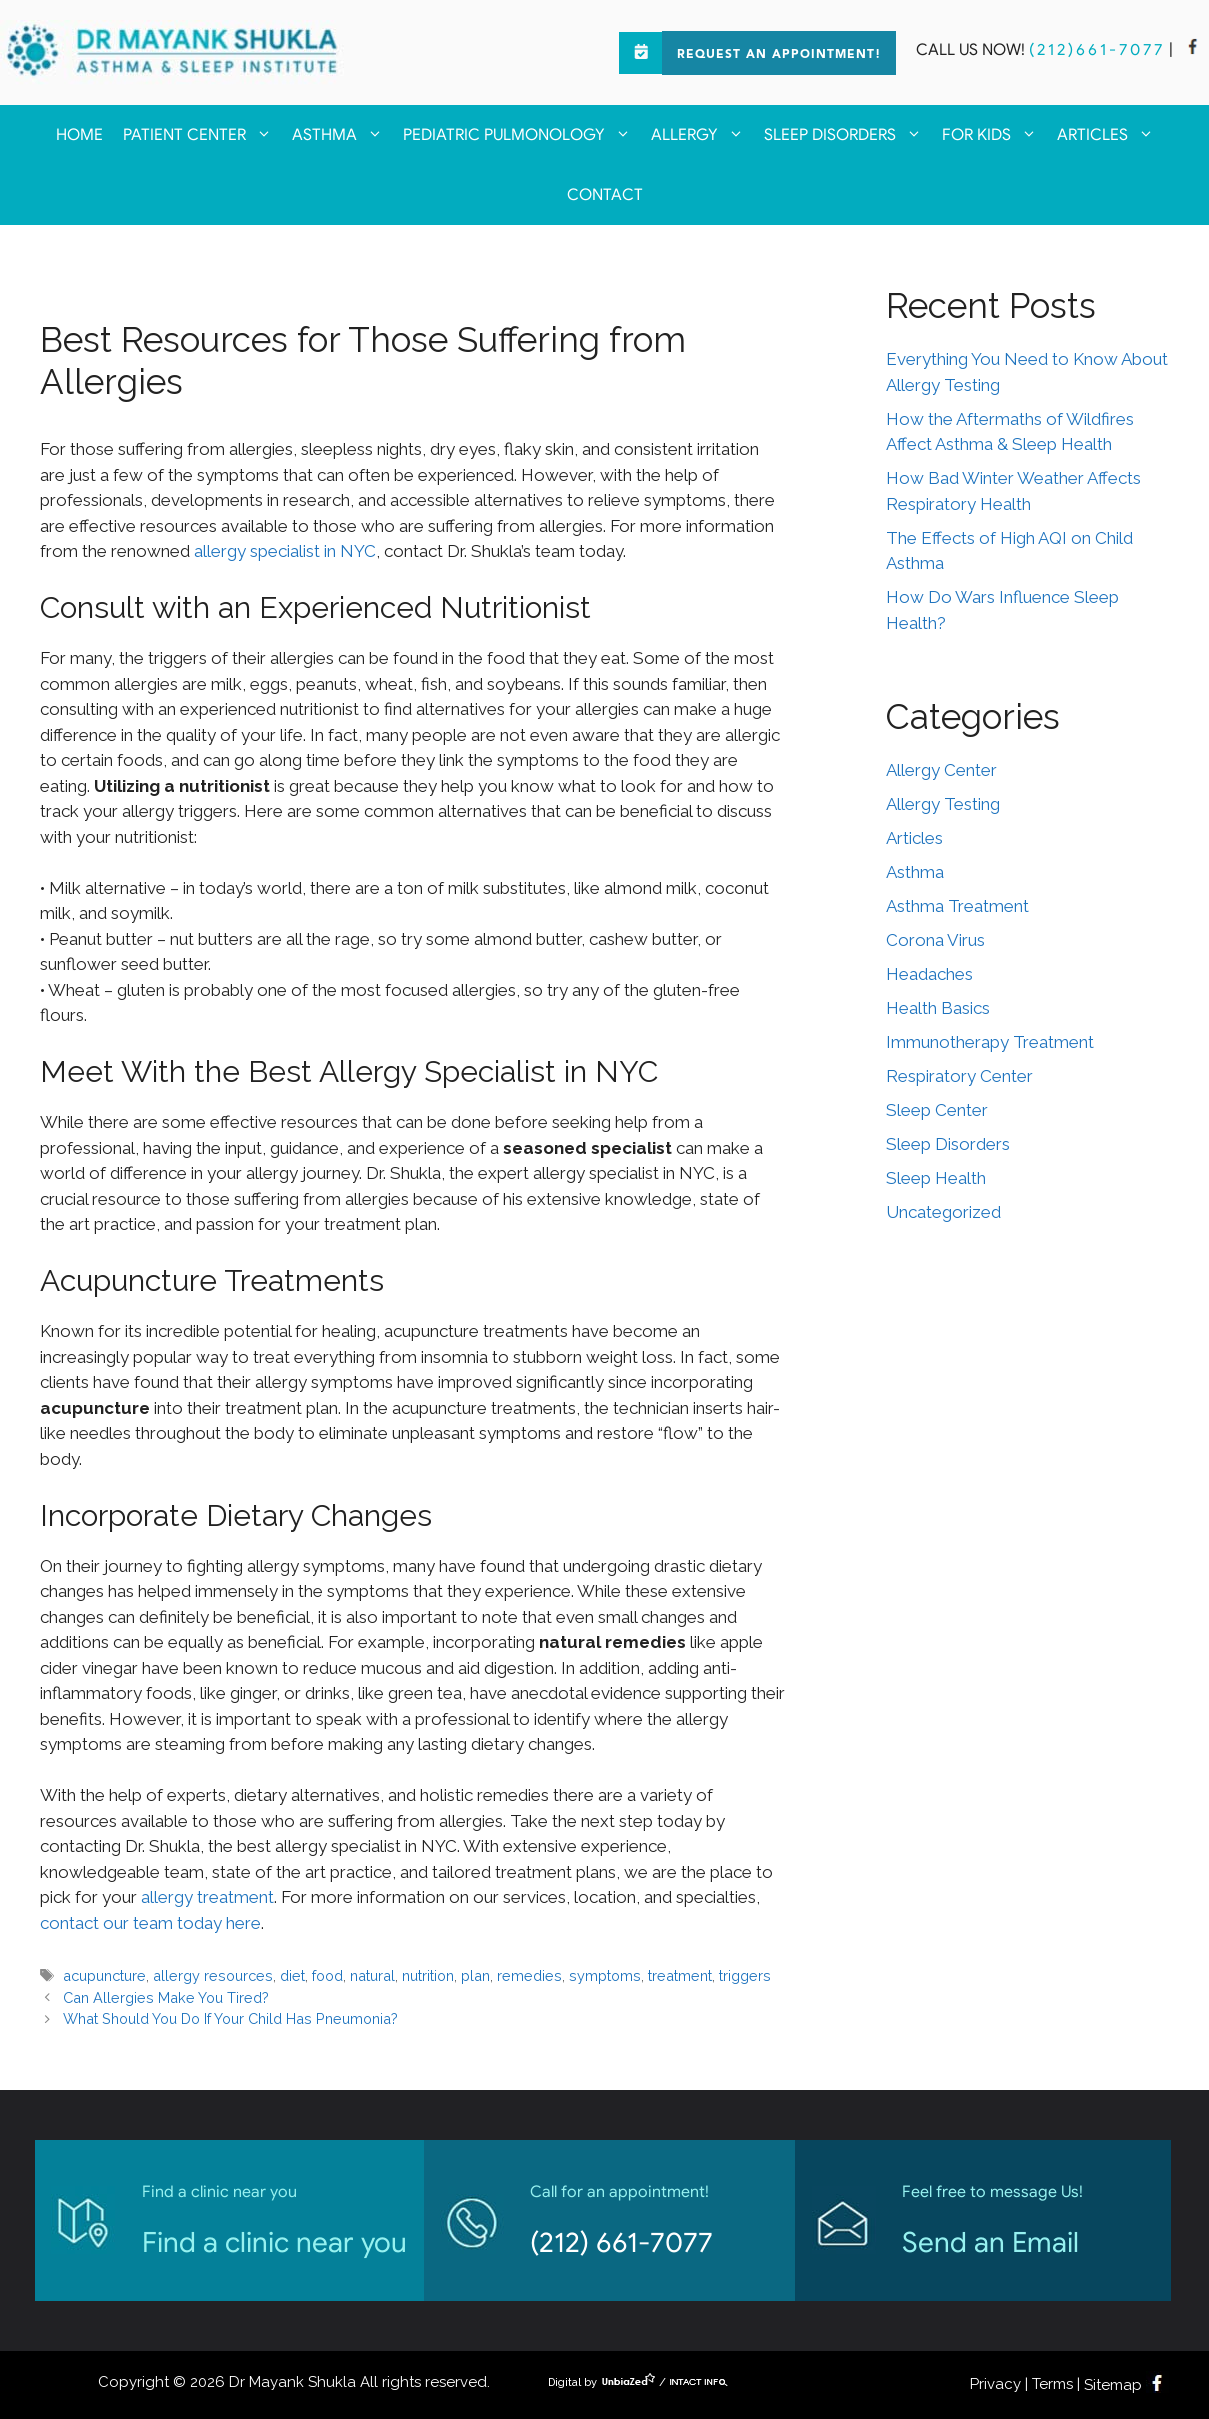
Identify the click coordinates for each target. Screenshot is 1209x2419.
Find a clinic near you (274, 2242)
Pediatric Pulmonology (522, 135)
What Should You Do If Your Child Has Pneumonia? (230, 2018)
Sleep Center (937, 1110)
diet (292, 1975)
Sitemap (1113, 2385)
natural (372, 1975)
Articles (1110, 135)
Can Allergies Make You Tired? (166, 1997)
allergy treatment (207, 1897)
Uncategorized (943, 1212)
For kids (994, 135)
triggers (745, 1975)
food (327, 1975)
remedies (529, 1975)
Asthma (342, 135)
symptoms (605, 1975)
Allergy (702, 135)
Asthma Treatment (957, 906)
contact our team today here (150, 1923)
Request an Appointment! (779, 55)
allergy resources (213, 1975)
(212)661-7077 (1097, 50)
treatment (680, 1975)
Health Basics (938, 1008)
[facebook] (1193, 50)
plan (475, 1975)
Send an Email (990, 2242)
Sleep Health (936, 1178)
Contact (605, 195)
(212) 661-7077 (621, 2242)
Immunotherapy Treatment (990, 1042)
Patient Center (202, 135)
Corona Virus (935, 940)
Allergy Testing (943, 804)
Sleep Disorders (848, 135)
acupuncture (104, 1975)
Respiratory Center (959, 1076)
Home (79, 135)
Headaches (929, 974)
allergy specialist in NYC (285, 551)
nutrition (428, 1975)
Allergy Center (941, 770)
